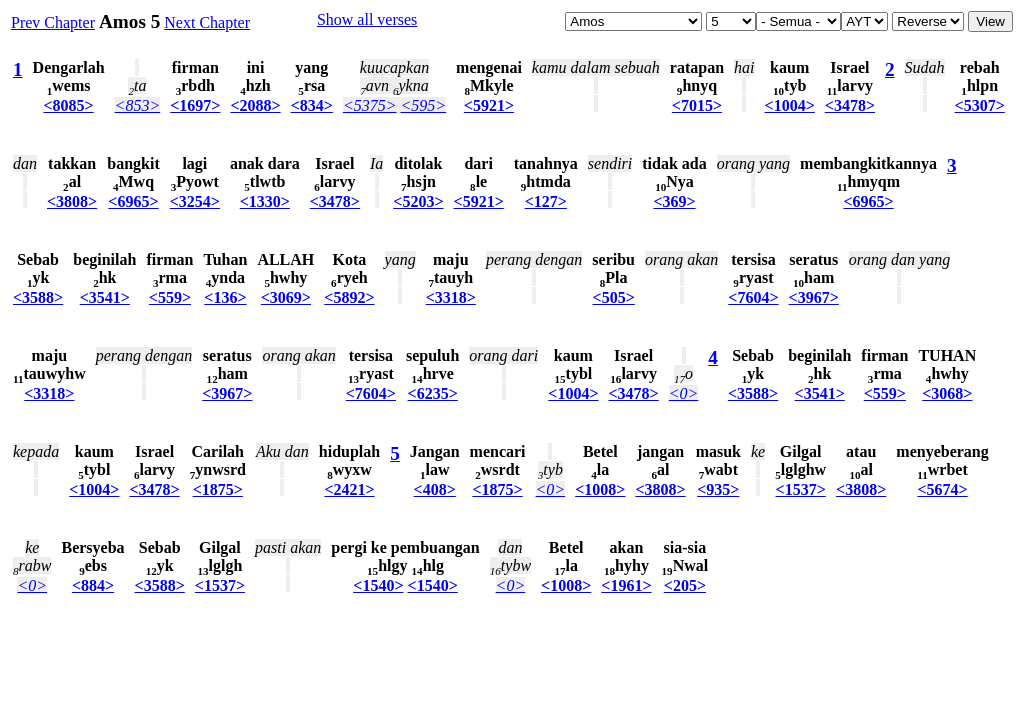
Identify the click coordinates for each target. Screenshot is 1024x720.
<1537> (801, 489)
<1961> (626, 585)
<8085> (68, 105)
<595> (423, 105)
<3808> (72, 201)
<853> (138, 105)
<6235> (433, 393)
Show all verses (367, 19)
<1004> (790, 105)
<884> (93, 585)
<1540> (378, 585)
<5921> (489, 105)
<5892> (349, 297)
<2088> (255, 105)
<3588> (38, 297)
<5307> (980, 105)
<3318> (451, 297)
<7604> (753, 297)
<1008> (600, 489)
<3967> (814, 297)
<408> (435, 489)
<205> (685, 585)
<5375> (370, 105)
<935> (718, 489)
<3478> (850, 105)
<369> (674, 201)
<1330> (265, 201)
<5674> (942, 489)
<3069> (286, 297)
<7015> (697, 105)
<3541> (105, 297)
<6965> (133, 201)
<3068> (947, 393)
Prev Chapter (53, 22)
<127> (546, 201)
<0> (684, 393)
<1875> (218, 489)
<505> (614, 297)
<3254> (195, 201)
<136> (225, 297)
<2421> (349, 489)
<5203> (418, 201)
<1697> (195, 105)
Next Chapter (207, 22)
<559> (170, 297)
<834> (312, 105)
